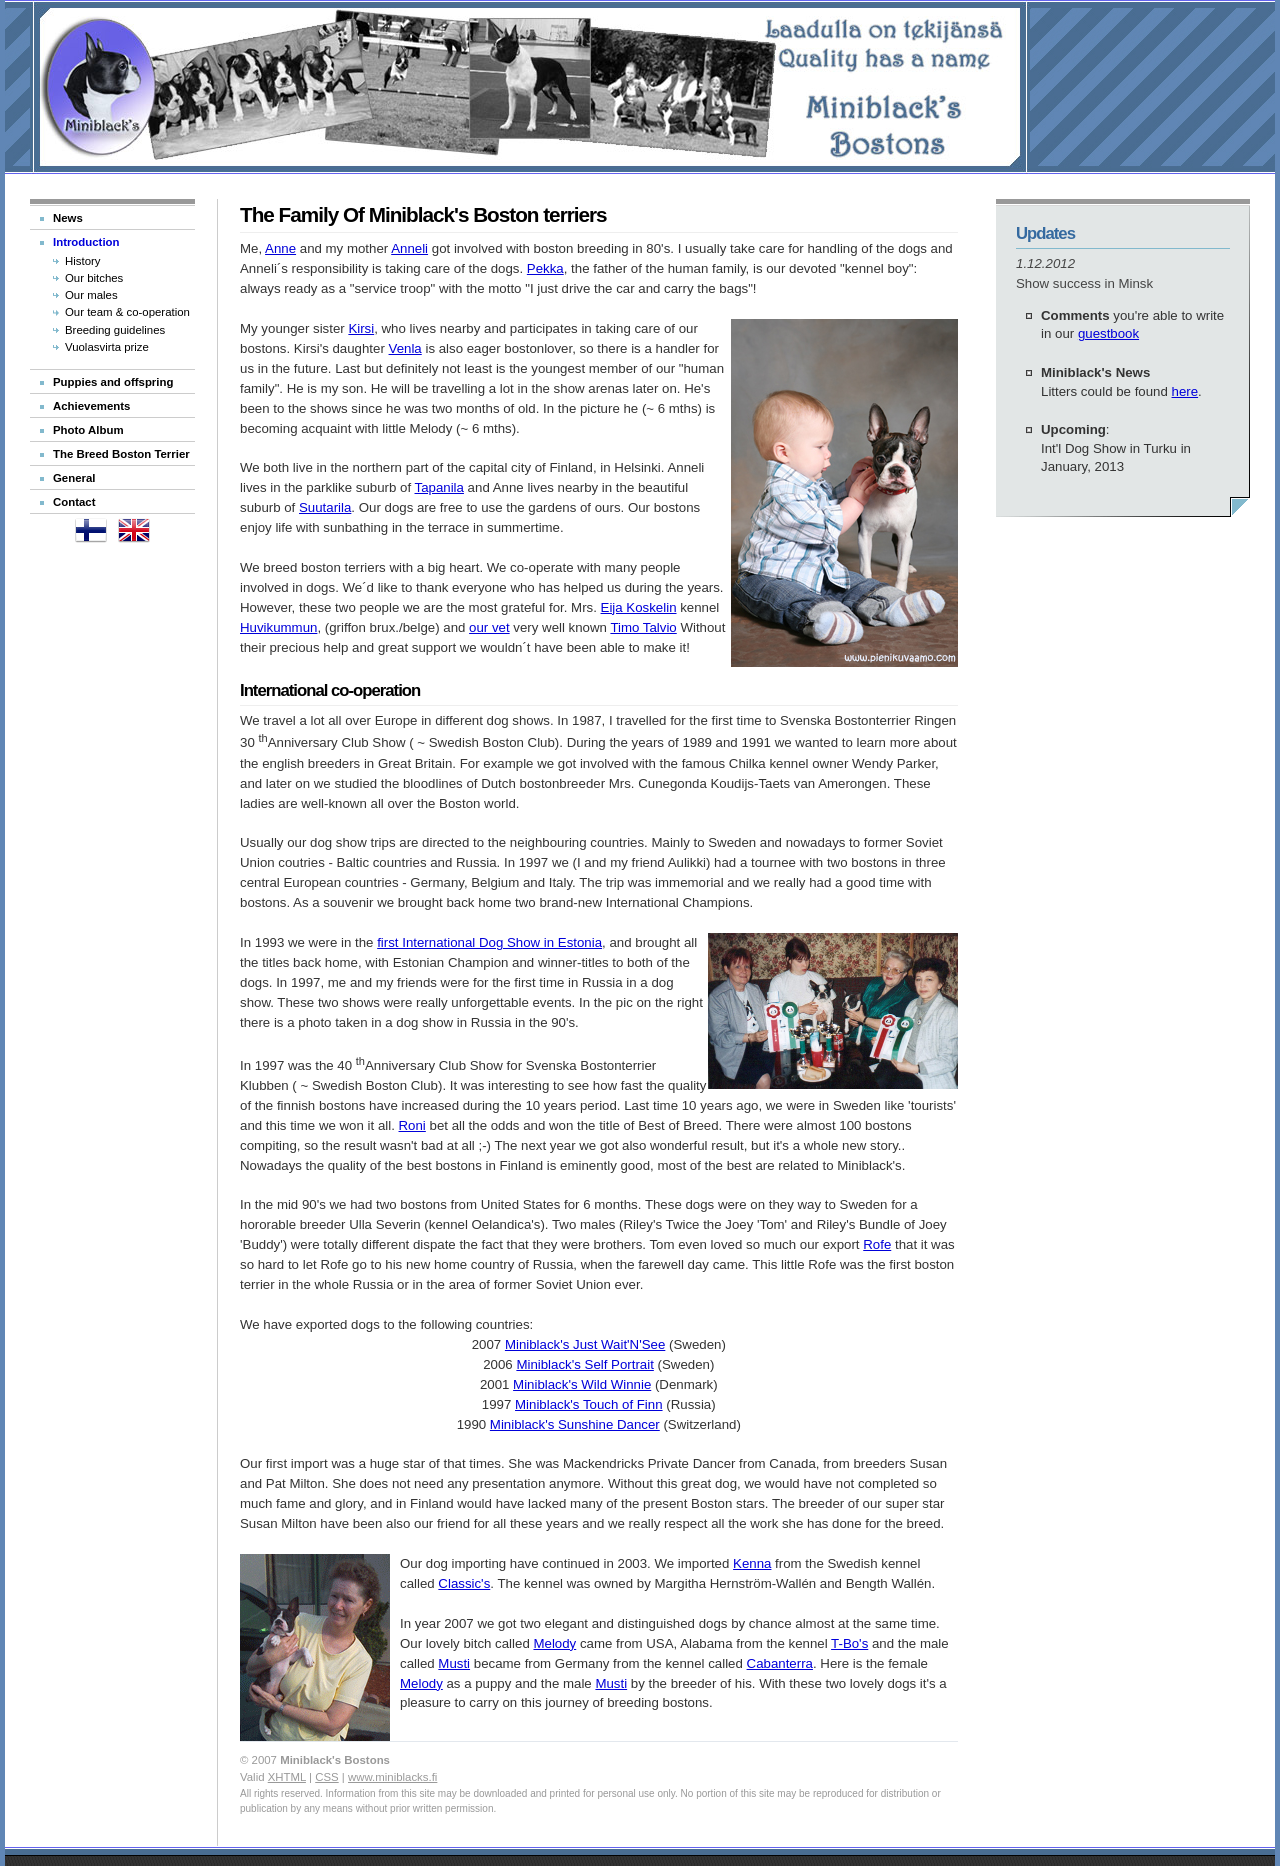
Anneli (409, 248)
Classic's (464, 1583)
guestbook (1108, 333)
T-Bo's (849, 1643)
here (1185, 391)
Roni (412, 1125)
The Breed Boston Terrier (121, 454)
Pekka (545, 268)
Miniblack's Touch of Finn (589, 1404)
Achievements (91, 406)
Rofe (877, 1244)
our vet (489, 627)
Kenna (752, 1563)
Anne (280, 248)
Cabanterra (780, 1663)
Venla (405, 348)
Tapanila (439, 487)
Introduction (86, 242)
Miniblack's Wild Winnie (582, 1384)
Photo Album (88, 430)
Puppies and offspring (113, 382)
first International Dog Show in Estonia (489, 942)
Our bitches (94, 278)
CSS (326, 1777)
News (68, 218)
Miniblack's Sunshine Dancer (575, 1424)
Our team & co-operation (127, 312)
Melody (554, 1643)
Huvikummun (278, 627)
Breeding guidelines (115, 330)
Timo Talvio (643, 627)
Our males (91, 295)
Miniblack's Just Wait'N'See (585, 1344)
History (83, 261)
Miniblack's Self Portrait (584, 1364)
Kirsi (361, 328)
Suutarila (325, 507)
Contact (74, 502)
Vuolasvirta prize (107, 347)
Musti (454, 1663)
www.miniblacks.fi (392, 1777)
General (74, 478)
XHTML (287, 1777)
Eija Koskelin (639, 607)
